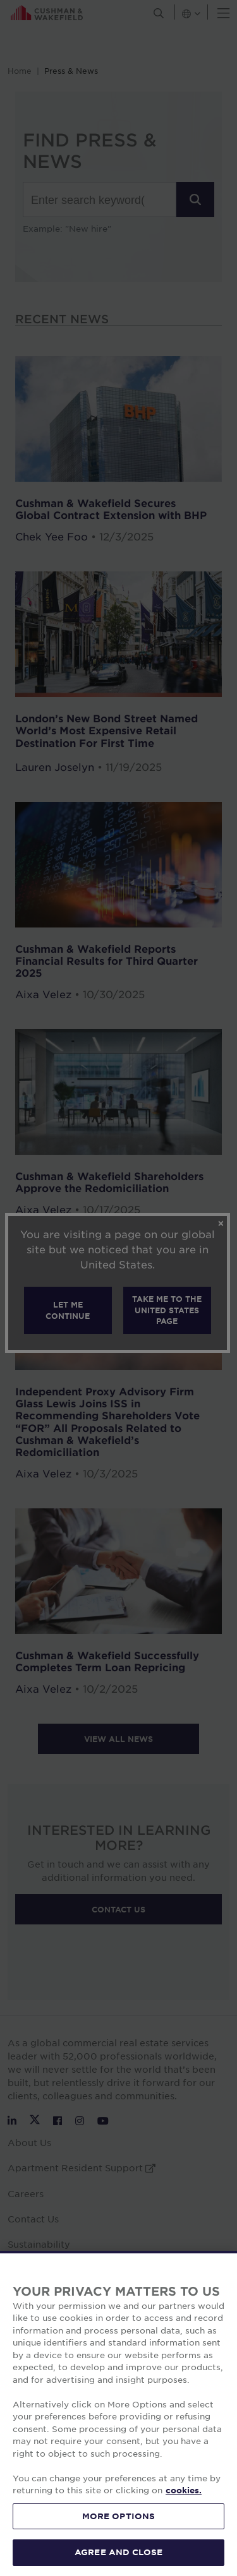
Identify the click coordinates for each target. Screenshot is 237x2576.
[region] (118, 2413)
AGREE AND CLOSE (118, 2552)
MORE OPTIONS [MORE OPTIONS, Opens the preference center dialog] (118, 2516)
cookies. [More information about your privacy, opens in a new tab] (184, 2490)
